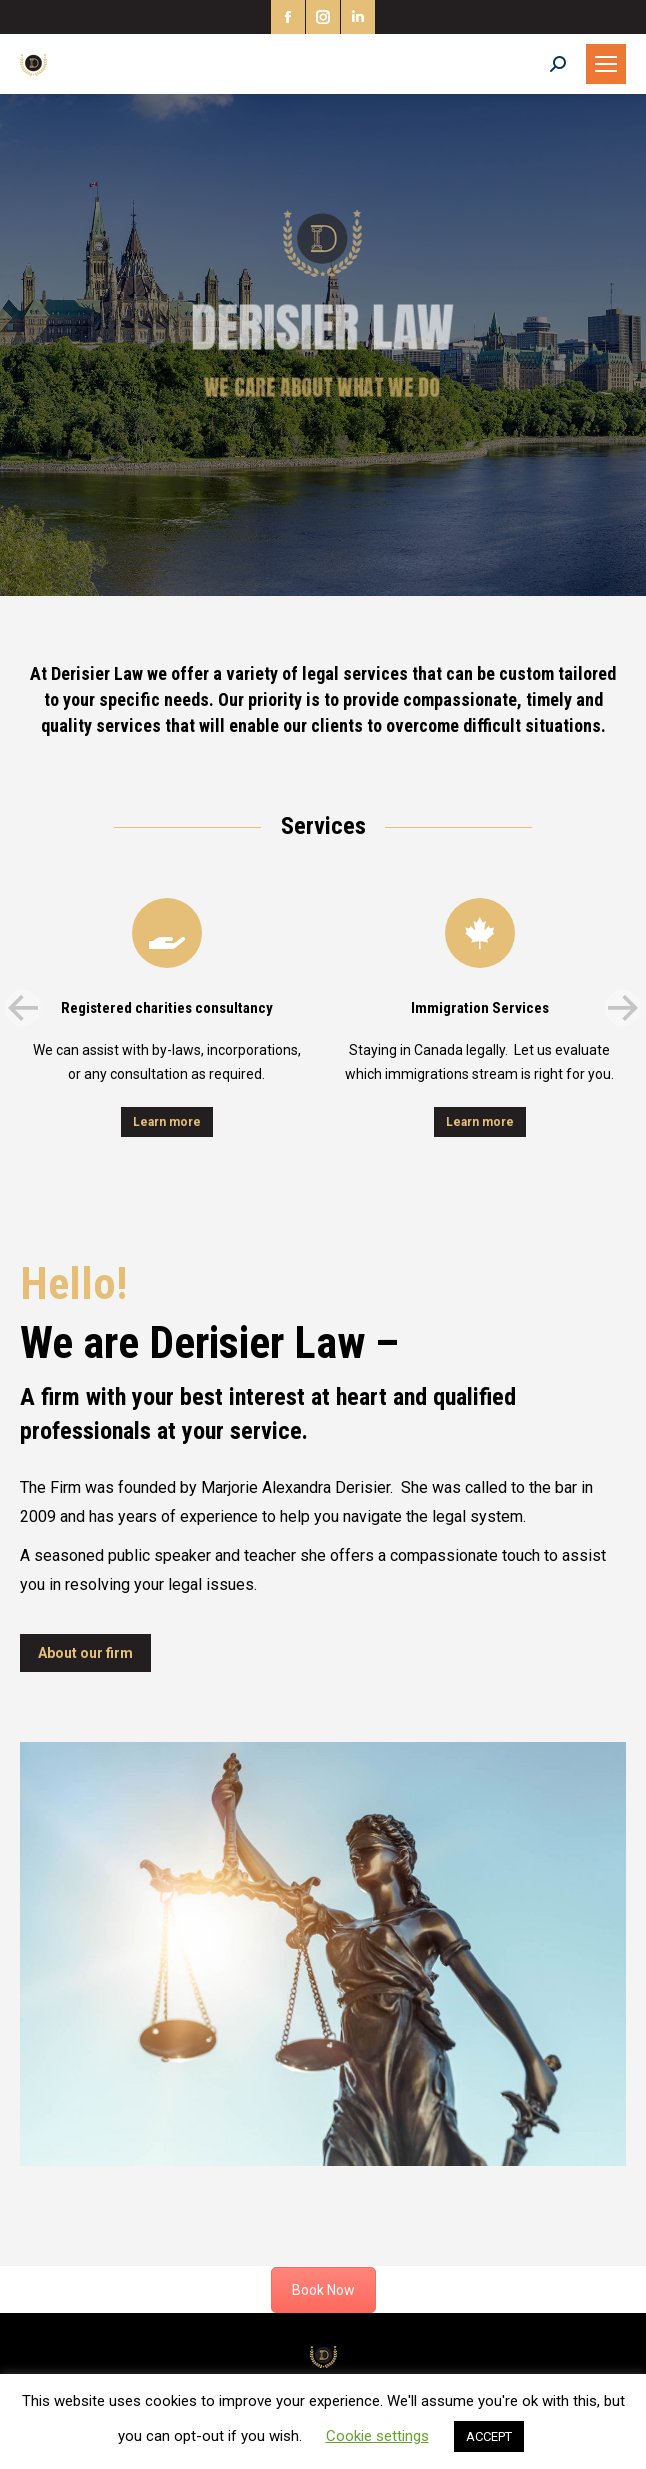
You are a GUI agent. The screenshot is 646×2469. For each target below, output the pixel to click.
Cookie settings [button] (377, 2436)
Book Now (323, 2290)
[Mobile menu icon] (606, 64)
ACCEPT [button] (489, 2436)
